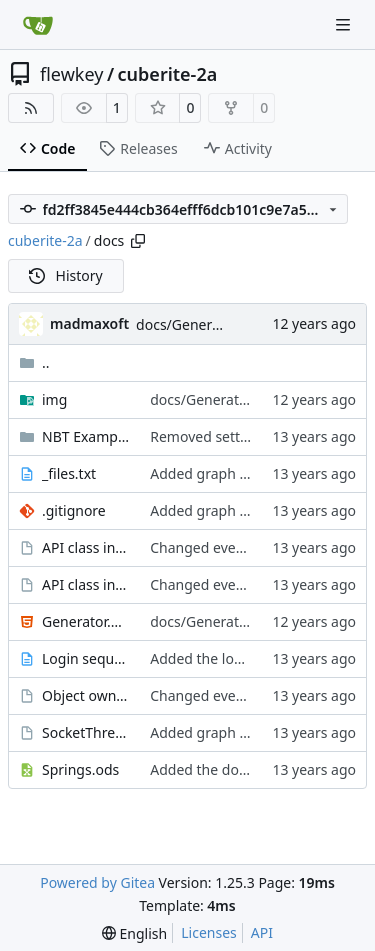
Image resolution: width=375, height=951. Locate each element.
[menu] (134, 933)
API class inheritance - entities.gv (86, 584)
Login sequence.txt (86, 658)
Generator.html (86, 621)
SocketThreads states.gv (86, 732)
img (54, 399)
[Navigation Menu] (345, 24)
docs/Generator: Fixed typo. (227, 324)
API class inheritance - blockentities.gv (86, 547)
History (66, 275)
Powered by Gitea (97, 882)
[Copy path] (138, 241)
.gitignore (74, 510)
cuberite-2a (168, 74)
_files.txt (69, 473)
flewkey (71, 74)
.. (34, 362)
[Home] (38, 25)
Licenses (209, 932)
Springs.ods (80, 769)
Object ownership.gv (86, 695)
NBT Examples (86, 436)
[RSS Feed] (31, 108)
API (262, 932)
